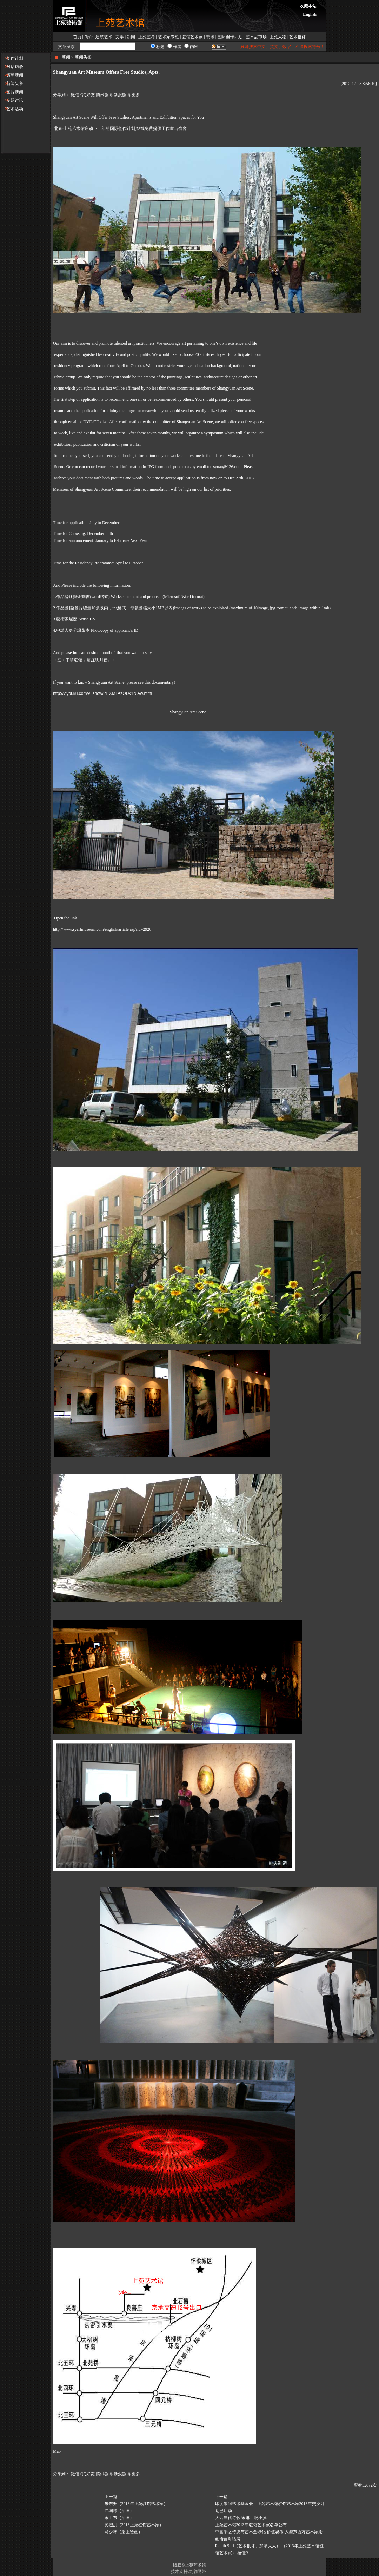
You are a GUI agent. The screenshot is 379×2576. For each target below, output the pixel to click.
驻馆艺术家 (192, 36)
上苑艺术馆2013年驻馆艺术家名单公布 (251, 2524)
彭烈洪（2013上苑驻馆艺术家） (134, 2524)
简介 (88, 36)
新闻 (131, 36)
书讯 (210, 36)
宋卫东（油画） (119, 2517)
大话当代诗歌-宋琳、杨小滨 (241, 2517)
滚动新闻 (12, 75)
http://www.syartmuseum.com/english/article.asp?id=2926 (102, 929)
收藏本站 (308, 6)
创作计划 (12, 58)
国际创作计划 (229, 36)
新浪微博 (122, 94)
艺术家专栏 (168, 36)
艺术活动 (12, 108)
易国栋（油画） (119, 2510)
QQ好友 (87, 94)
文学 (119, 36)
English (310, 14)
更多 (136, 94)
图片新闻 (12, 91)
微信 (75, 94)
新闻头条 (12, 83)
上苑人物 (278, 36)
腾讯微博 (104, 94)
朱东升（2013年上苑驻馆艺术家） (136, 2503)
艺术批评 (297, 36)
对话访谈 (12, 66)
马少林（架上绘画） (123, 2531)
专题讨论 (12, 100)
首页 (77, 36)
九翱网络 (197, 2571)
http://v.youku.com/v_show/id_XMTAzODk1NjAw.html (102, 693)
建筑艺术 (103, 36)
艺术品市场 (256, 36)
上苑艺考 (146, 36)
